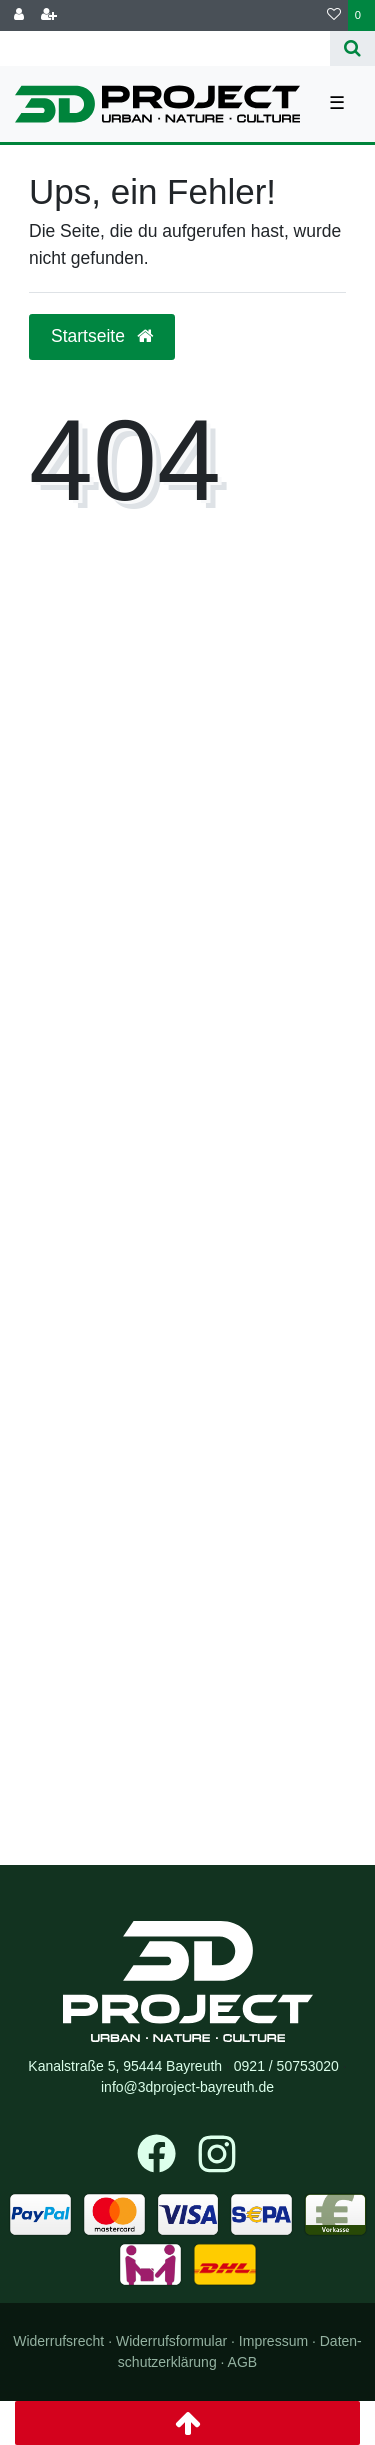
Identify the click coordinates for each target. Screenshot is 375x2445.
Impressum (273, 2341)
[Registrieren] (49, 15)
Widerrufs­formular (171, 2341)
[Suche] (352, 48)
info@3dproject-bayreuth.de (187, 2087)
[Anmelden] (19, 15)
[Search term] (165, 48)
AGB (243, 2362)
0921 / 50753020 (286, 2066)
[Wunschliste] (334, 15)
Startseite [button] (102, 336)
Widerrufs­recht (58, 2341)
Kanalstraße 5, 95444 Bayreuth (125, 2066)
